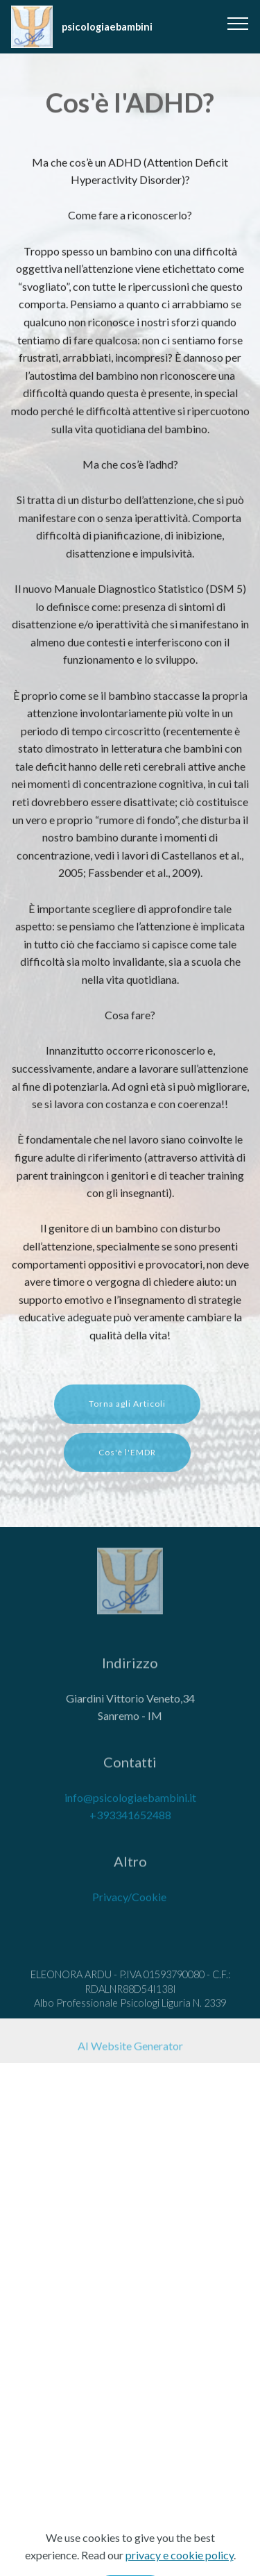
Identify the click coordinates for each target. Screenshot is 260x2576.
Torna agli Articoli (127, 1412)
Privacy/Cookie (129, 1904)
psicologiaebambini (107, 27)
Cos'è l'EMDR (127, 1460)
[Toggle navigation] (238, 23)
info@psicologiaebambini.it (130, 1804)
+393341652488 (130, 1822)
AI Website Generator (130, 2048)
